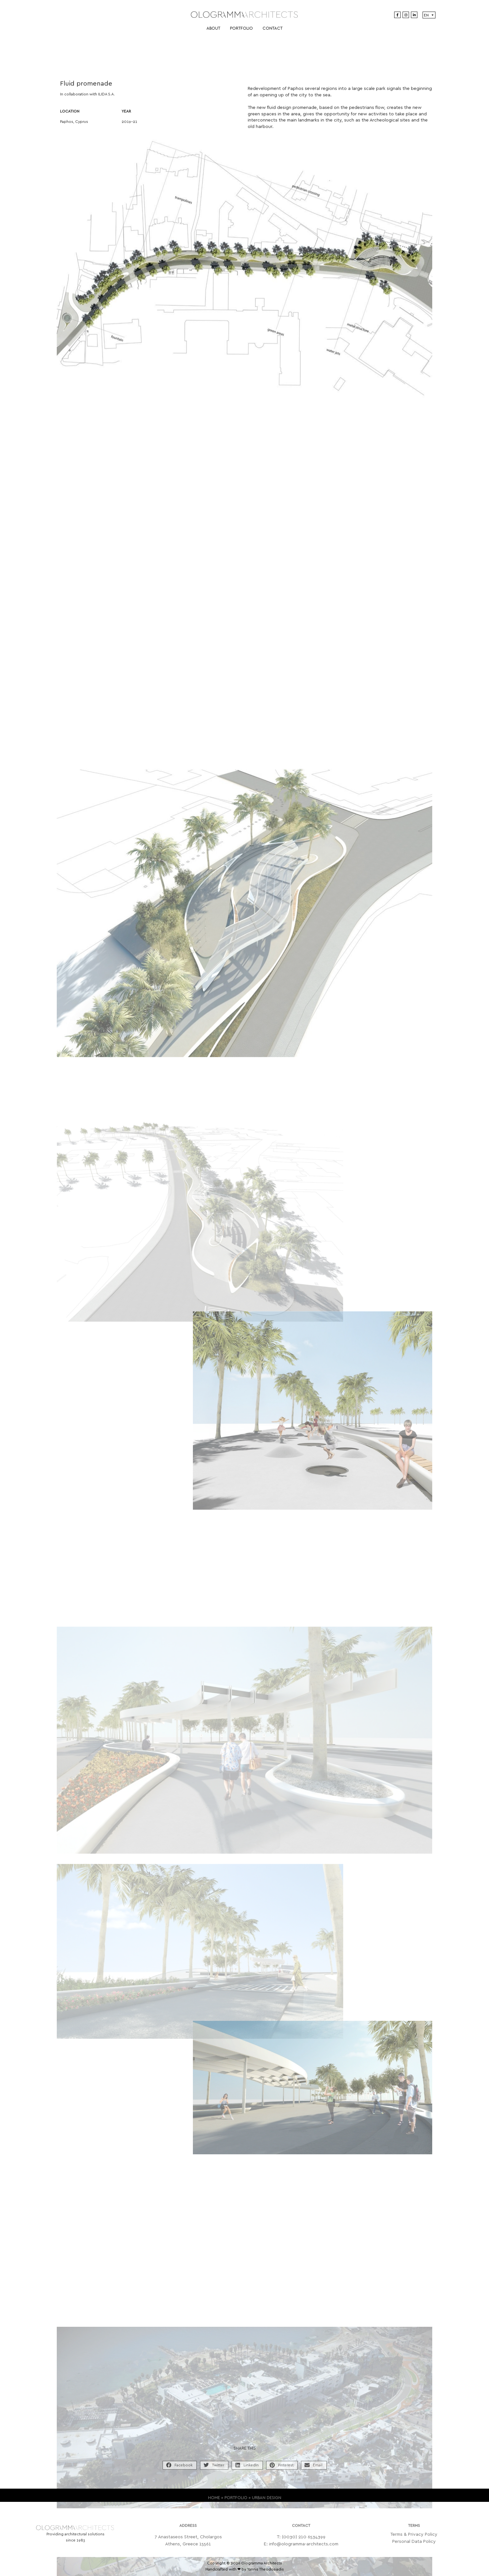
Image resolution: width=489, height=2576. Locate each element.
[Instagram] (406, 15)
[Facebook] (397, 15)
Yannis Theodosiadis (265, 2569)
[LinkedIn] (414, 15)
